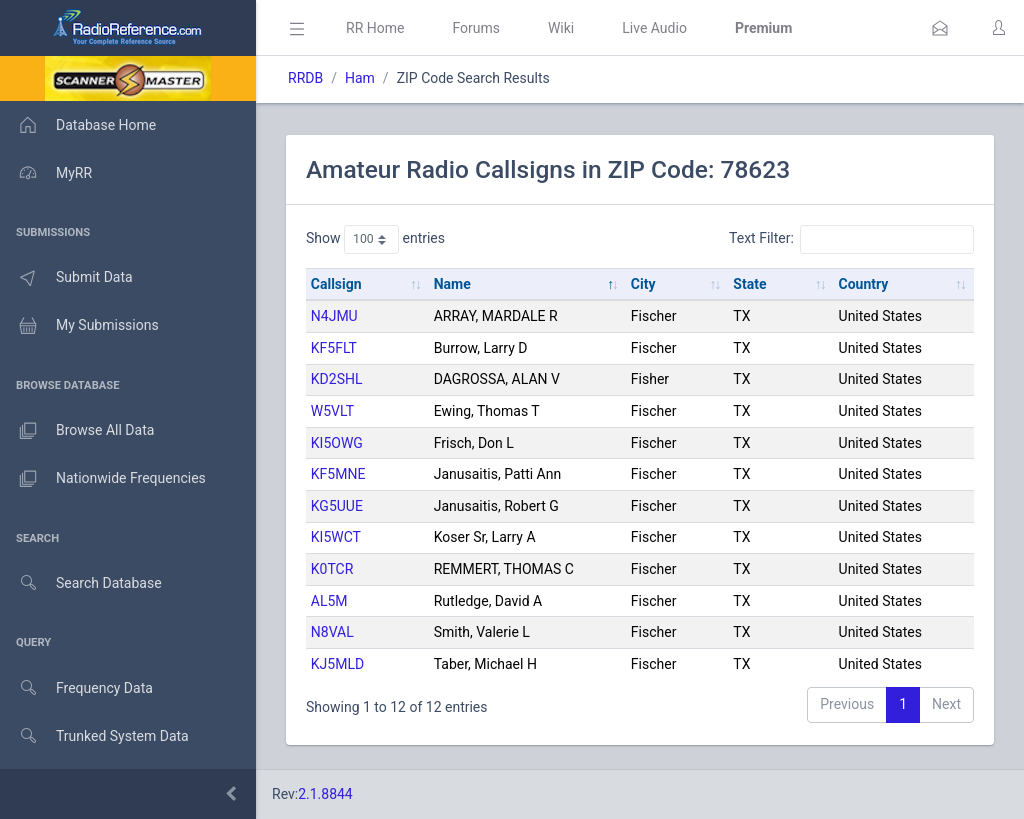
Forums (476, 28)
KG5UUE (337, 506)
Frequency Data (76, 688)
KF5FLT (334, 348)
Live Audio (654, 28)
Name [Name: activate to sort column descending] (452, 284)
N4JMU (334, 316)
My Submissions (79, 326)
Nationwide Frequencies (103, 479)
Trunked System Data (94, 736)
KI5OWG (337, 443)
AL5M (329, 601)
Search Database (81, 583)
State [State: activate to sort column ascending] (749, 284)
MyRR (46, 173)
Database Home (78, 125)
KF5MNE (338, 474)
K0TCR (332, 569)
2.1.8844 (325, 794)
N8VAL (332, 632)
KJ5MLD (337, 664)
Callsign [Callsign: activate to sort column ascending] (336, 284)
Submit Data (66, 278)
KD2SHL (337, 379)
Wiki (561, 28)
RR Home (375, 28)
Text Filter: (851, 239)
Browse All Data (77, 431)
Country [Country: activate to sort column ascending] (864, 284)
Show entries (375, 239)
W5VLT (332, 411)
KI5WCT (336, 537)
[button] (940, 28)
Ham (360, 78)
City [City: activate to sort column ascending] (643, 284)
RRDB (305, 78)
